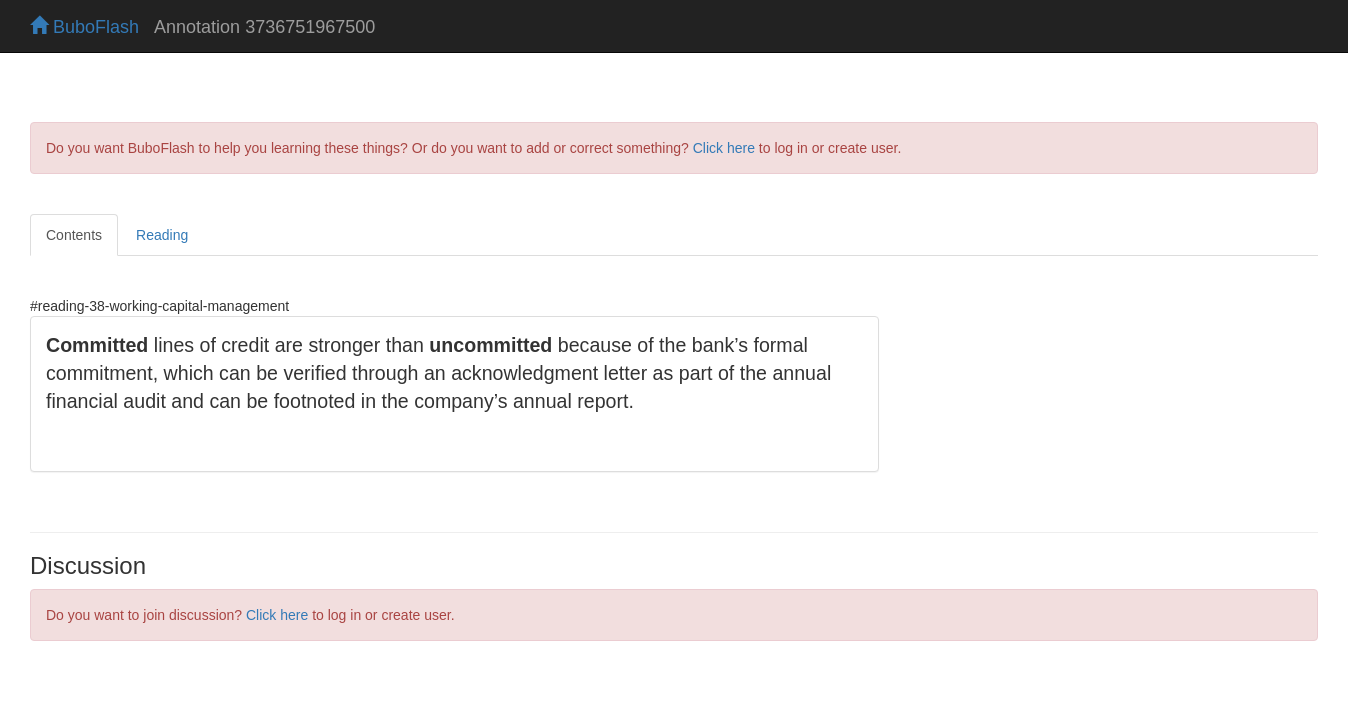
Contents (74, 235)
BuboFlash (84, 27)
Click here (724, 148)
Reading (162, 235)
